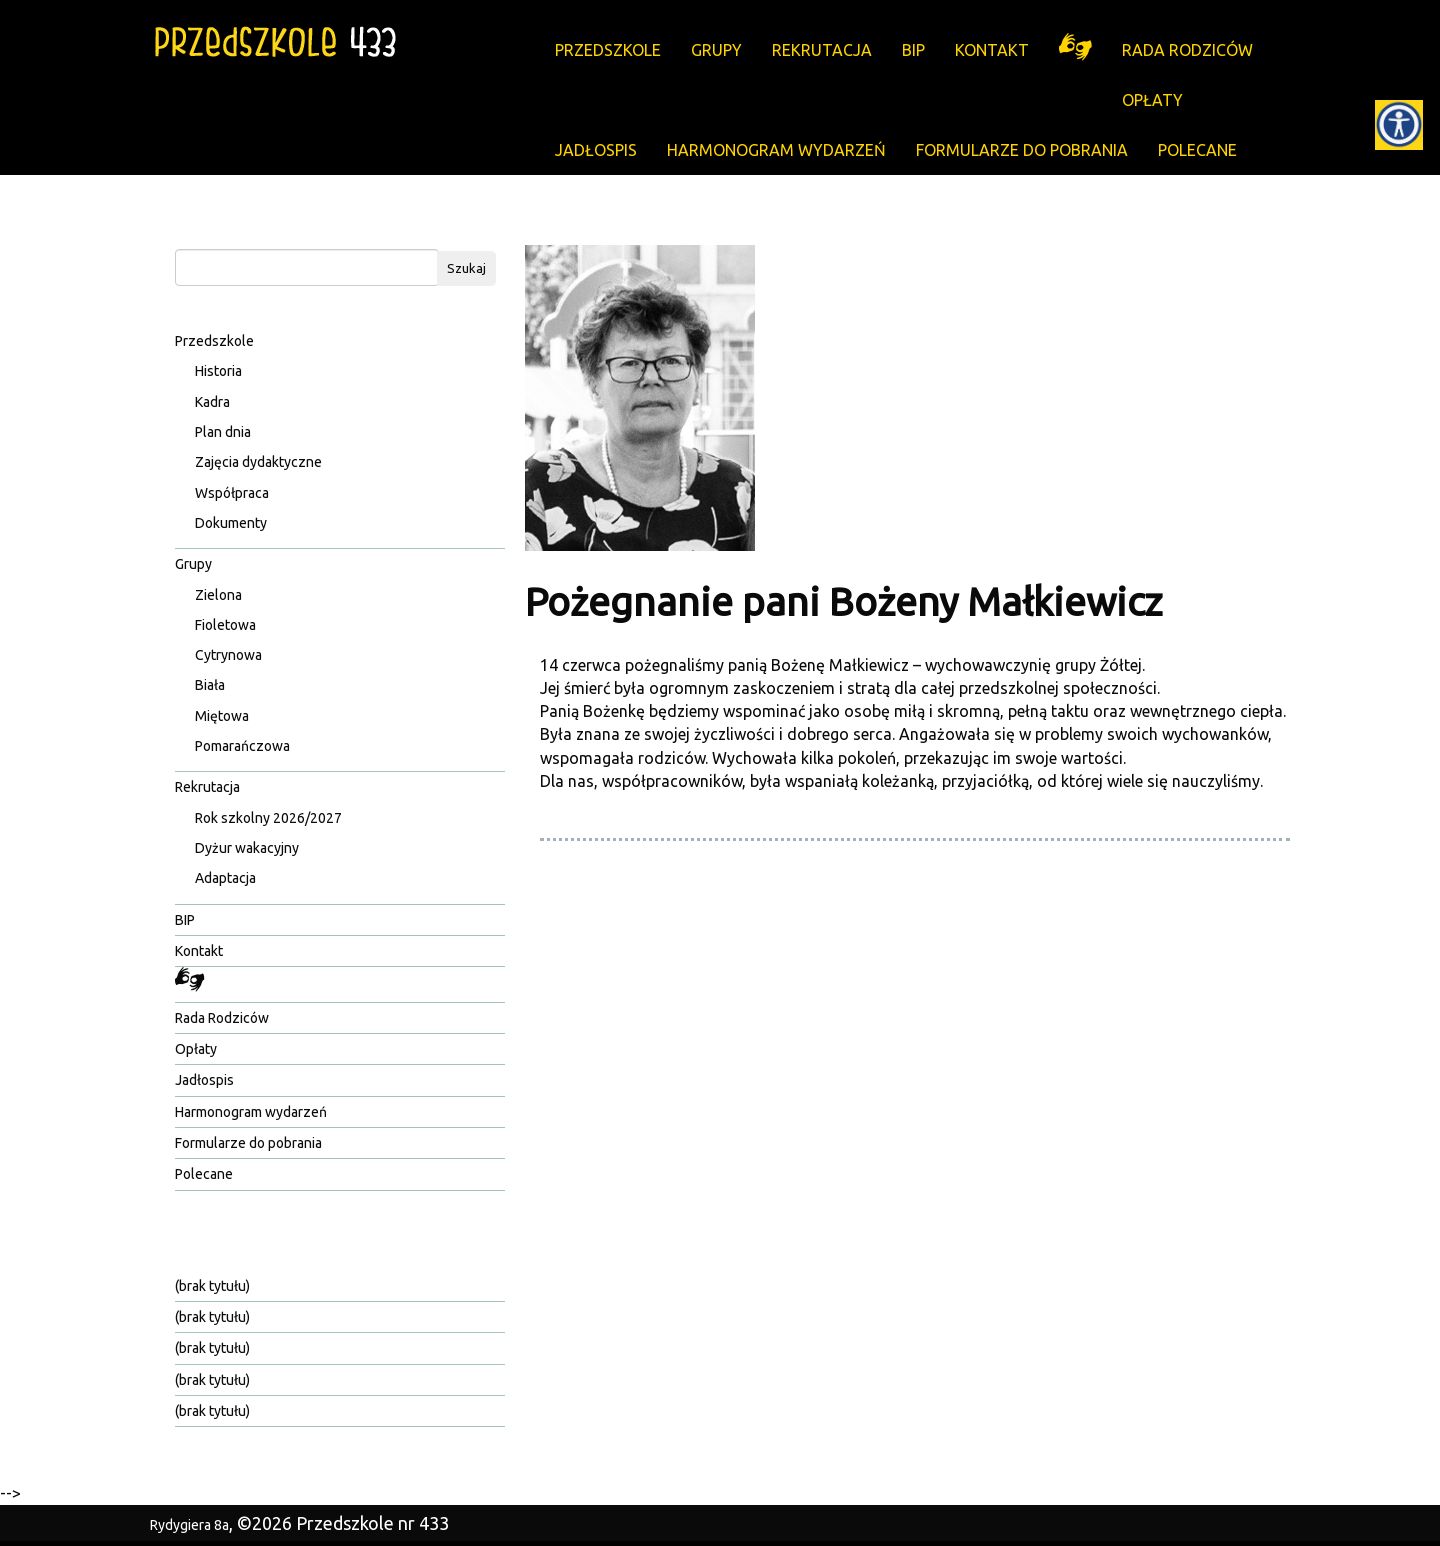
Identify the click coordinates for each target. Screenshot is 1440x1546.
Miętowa (222, 716)
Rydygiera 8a (189, 1525)
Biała (210, 685)
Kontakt (992, 50)
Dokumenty (231, 523)
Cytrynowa (228, 655)
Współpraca (232, 493)
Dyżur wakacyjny (247, 848)
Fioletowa (225, 625)
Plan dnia (223, 432)
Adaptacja (225, 878)
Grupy (716, 50)
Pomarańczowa (242, 746)
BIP (913, 50)
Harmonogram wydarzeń (776, 150)
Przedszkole (608, 50)
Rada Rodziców (1187, 50)
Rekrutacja (822, 50)
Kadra (212, 402)
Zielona (218, 595)
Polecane (1197, 150)
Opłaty (1152, 100)
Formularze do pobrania (1022, 150)
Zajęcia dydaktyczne (258, 462)
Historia (218, 371)
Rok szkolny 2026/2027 (268, 818)
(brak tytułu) (212, 1286)
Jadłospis (596, 150)
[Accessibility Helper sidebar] (1399, 124)
